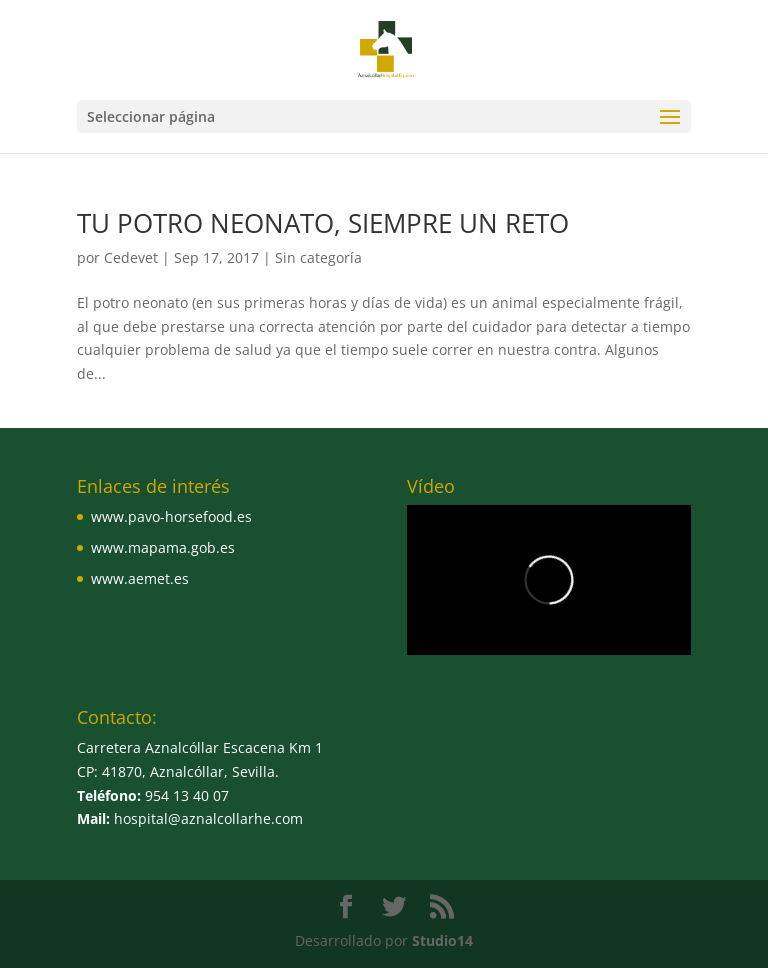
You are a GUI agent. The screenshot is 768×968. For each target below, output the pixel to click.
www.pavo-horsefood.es (171, 516)
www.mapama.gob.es (163, 547)
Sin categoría (318, 257)
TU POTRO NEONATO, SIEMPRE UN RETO (323, 223)
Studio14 (442, 940)
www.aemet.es (140, 578)
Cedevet (131, 257)
